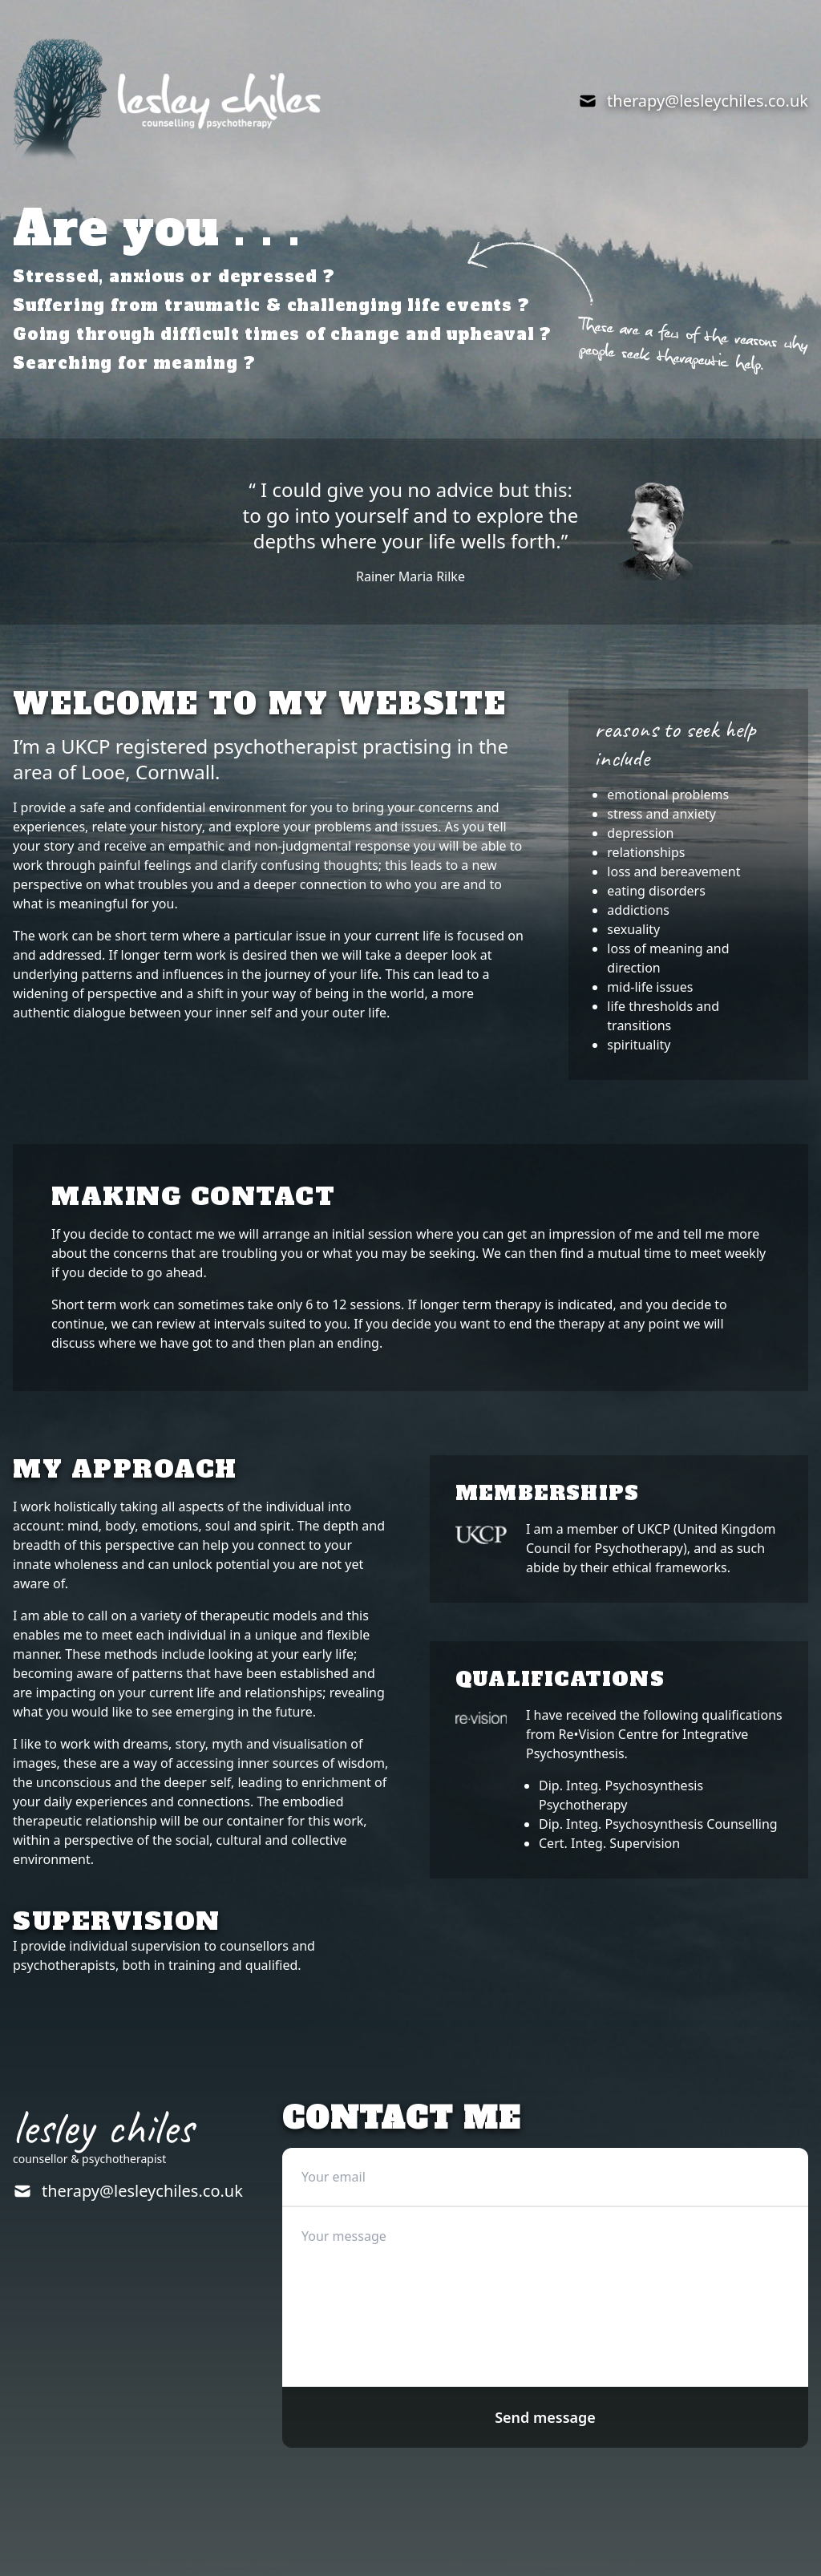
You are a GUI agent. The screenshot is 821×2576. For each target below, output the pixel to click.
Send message (545, 2417)
